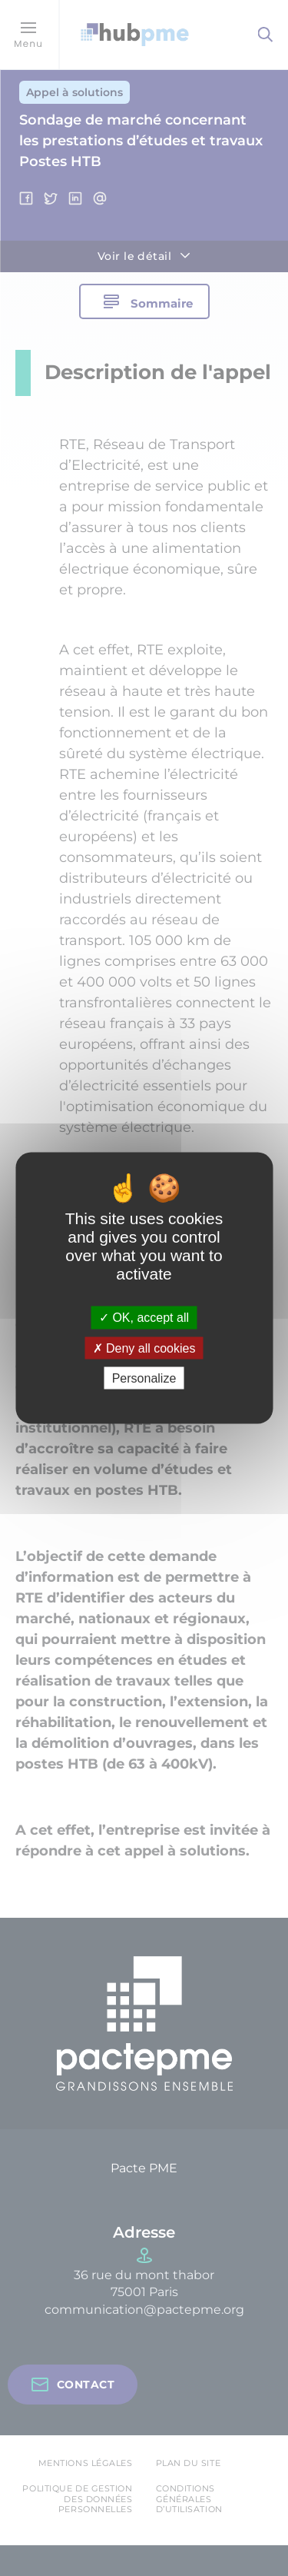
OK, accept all (144, 1317)
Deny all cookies (144, 1347)
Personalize (144, 1377)
